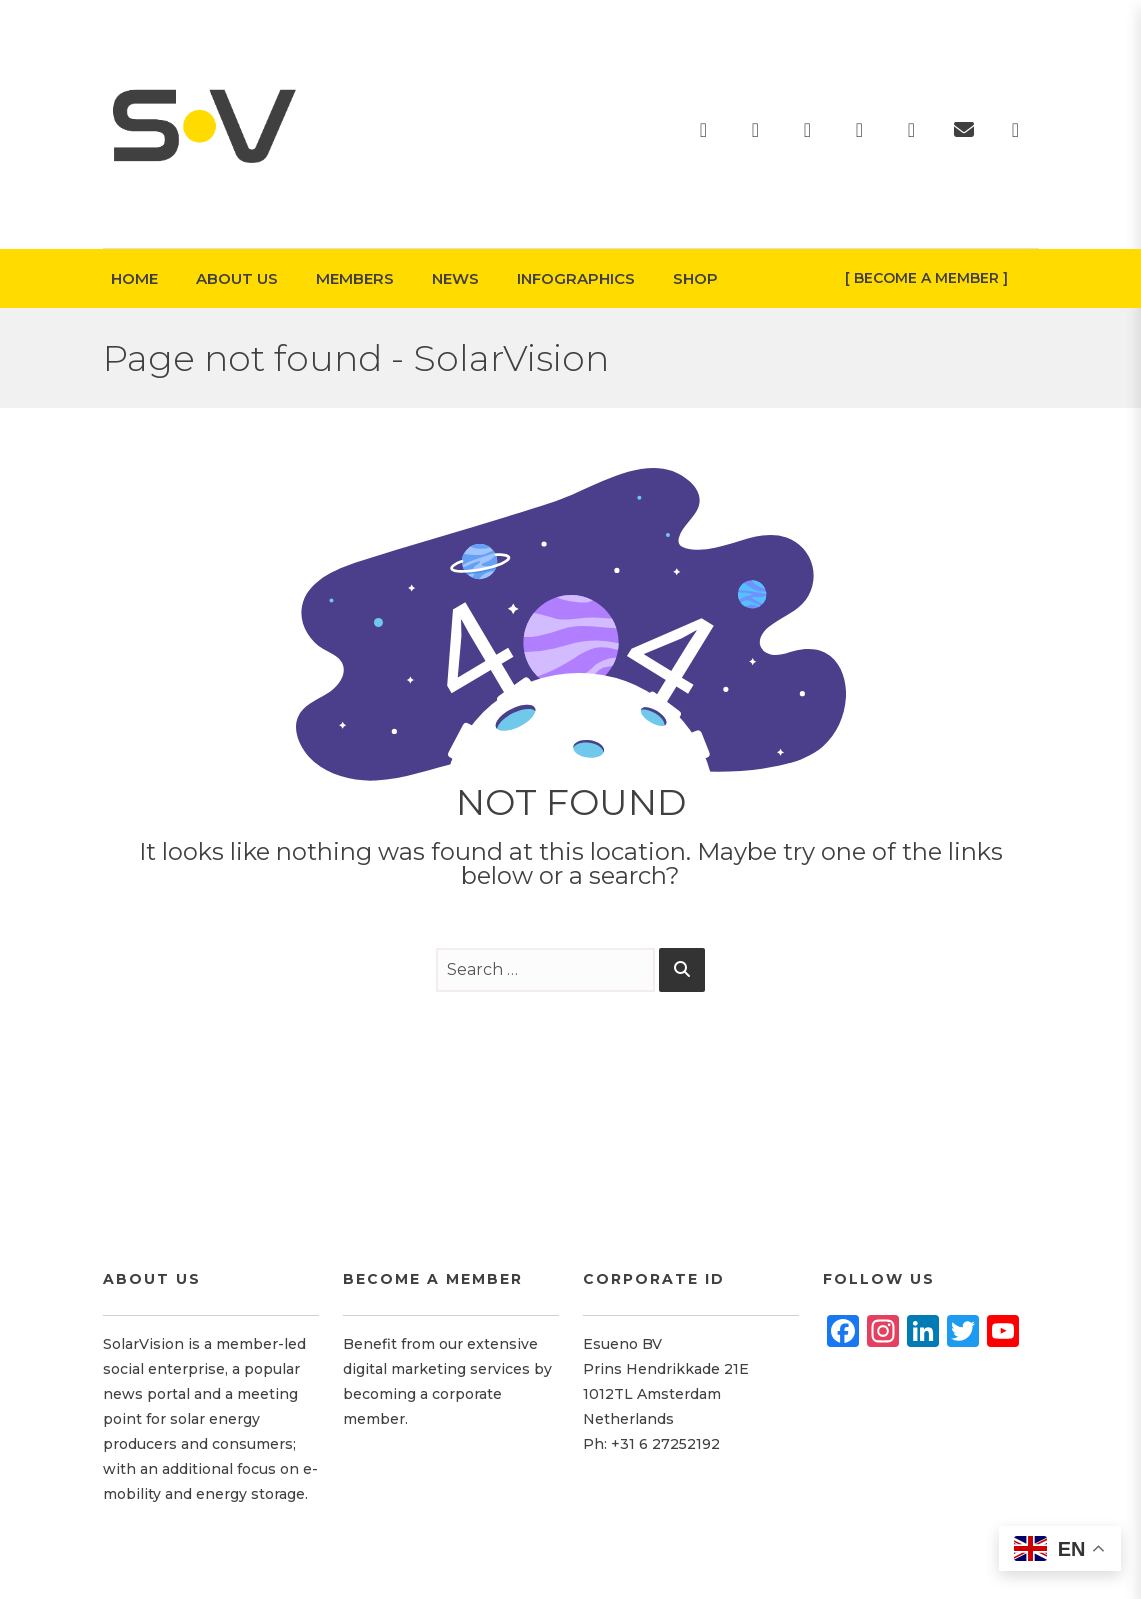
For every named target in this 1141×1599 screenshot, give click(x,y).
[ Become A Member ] (926, 278)
